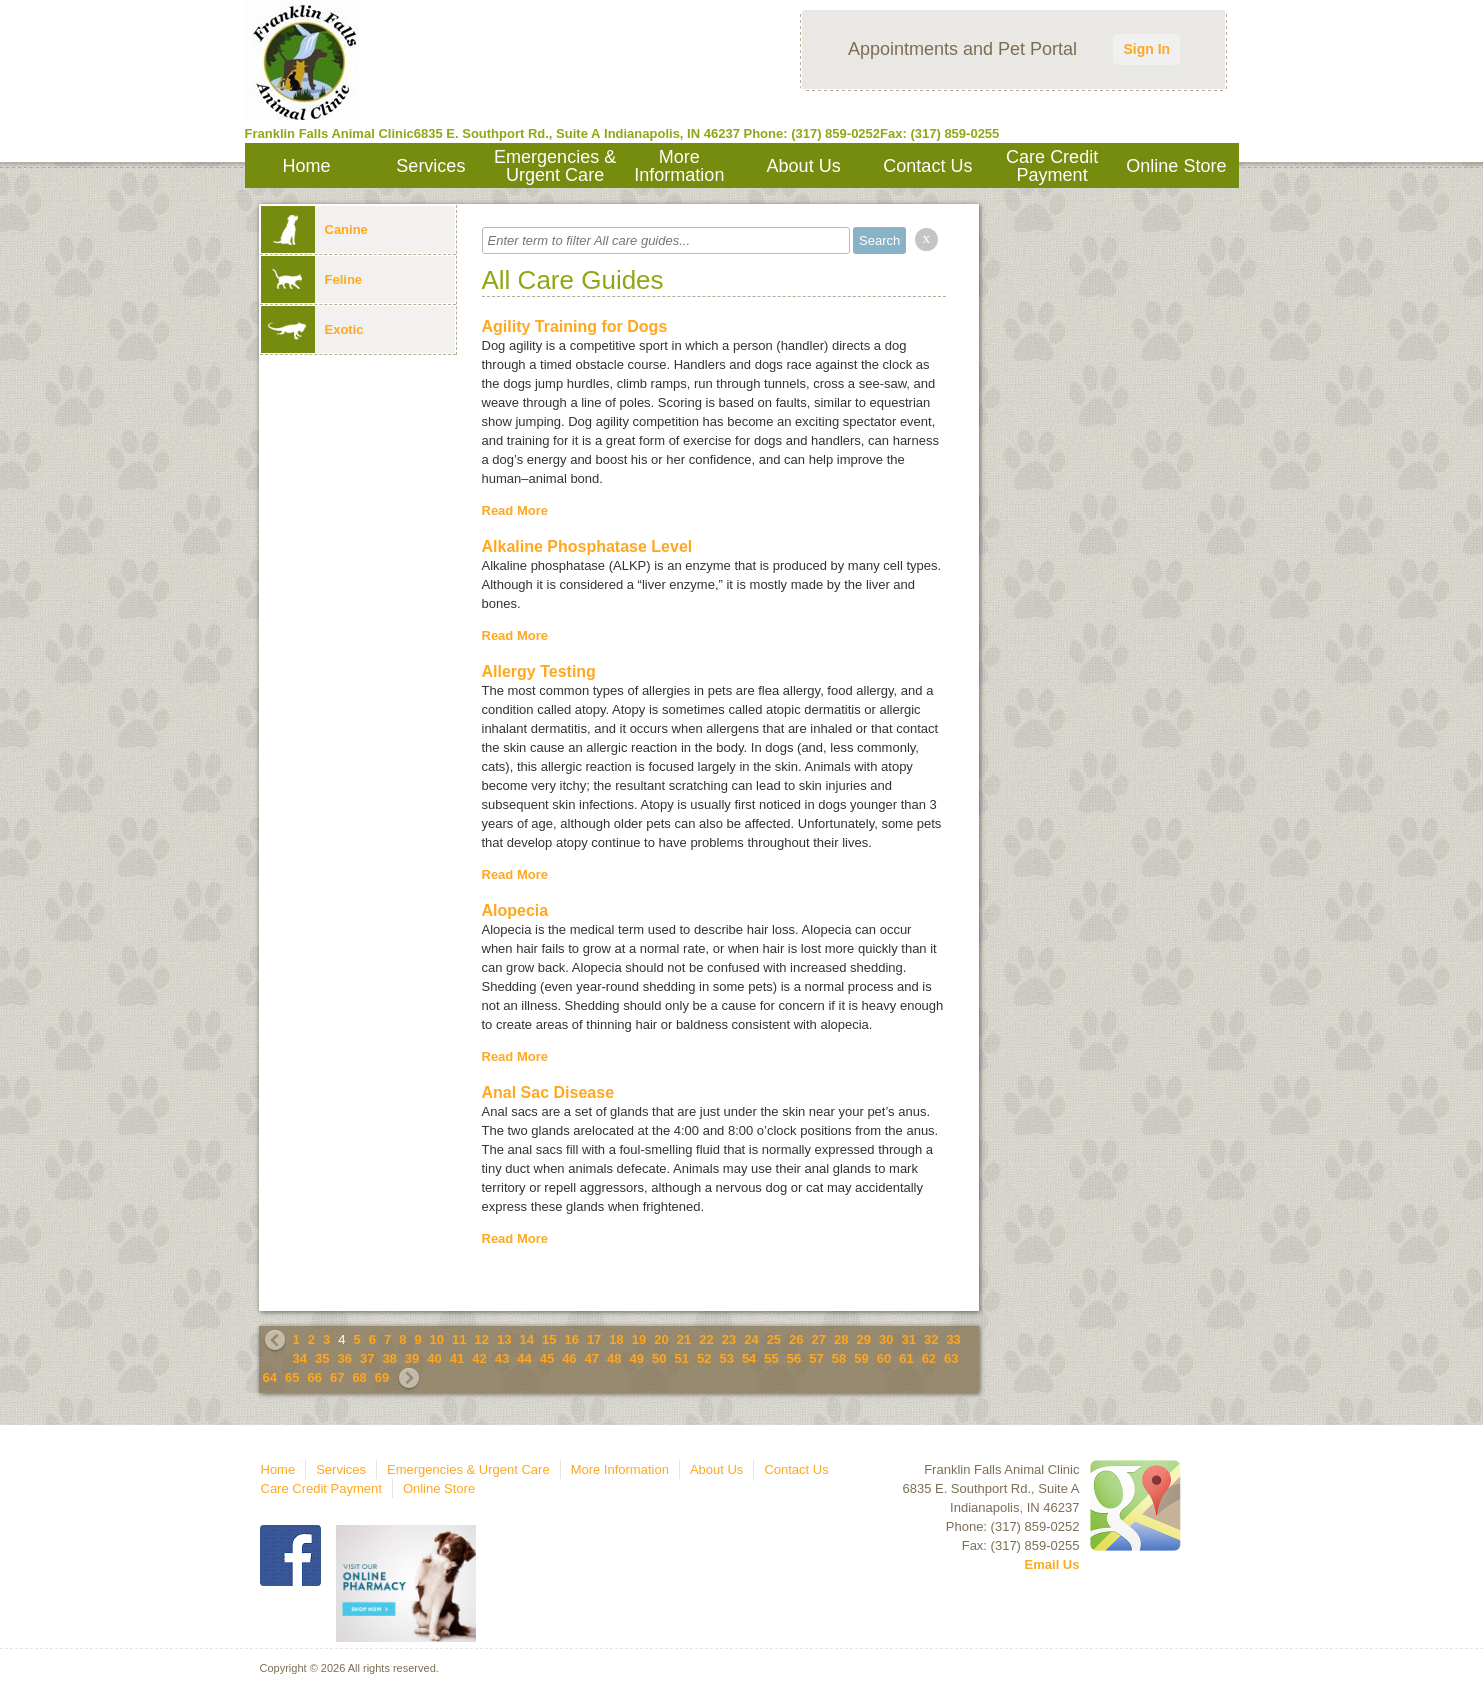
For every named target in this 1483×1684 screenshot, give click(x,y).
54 (749, 1358)
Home (307, 166)
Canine (314, 229)
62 (929, 1358)
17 (594, 1339)
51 (681, 1358)
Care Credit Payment (1052, 166)
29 (864, 1339)
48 (614, 1358)
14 (526, 1339)
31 (908, 1339)
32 (931, 1339)
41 (457, 1358)
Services (430, 166)
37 (367, 1358)
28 (841, 1339)
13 (504, 1339)
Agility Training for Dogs (575, 326)
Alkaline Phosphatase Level (587, 546)
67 (337, 1377)
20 (661, 1339)
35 (322, 1358)
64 (270, 1377)
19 (639, 1339)
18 (616, 1339)
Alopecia (515, 910)
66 (314, 1377)
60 (884, 1358)
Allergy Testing (539, 671)
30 (886, 1339)
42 (479, 1358)
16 (571, 1339)
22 (706, 1339)
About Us (804, 166)
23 (729, 1339)
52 (704, 1358)
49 (637, 1358)
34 (300, 1358)
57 (816, 1358)
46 (569, 1358)
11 (459, 1339)
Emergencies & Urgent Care (555, 166)
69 (382, 1377)
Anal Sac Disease (548, 1092)
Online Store (1176, 166)
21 (684, 1339)
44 (524, 1358)
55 (771, 1358)
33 (953, 1339)
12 (482, 1339)
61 (906, 1358)
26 (796, 1339)
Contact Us (927, 166)
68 (359, 1377)
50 (659, 1358)
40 (434, 1358)
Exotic (312, 329)
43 (502, 1358)
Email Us (1052, 1564)
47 (592, 1358)
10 (437, 1339)
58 (839, 1358)
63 (951, 1358)
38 (389, 1358)
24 (751, 1339)
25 (774, 1339)
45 (547, 1358)
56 (794, 1358)
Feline (312, 279)
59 (861, 1358)
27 (819, 1339)
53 (726, 1358)
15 (549, 1339)
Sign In (1146, 49)
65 (292, 1377)
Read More (515, 510)
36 (344, 1358)
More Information (679, 166)
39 (412, 1358)
